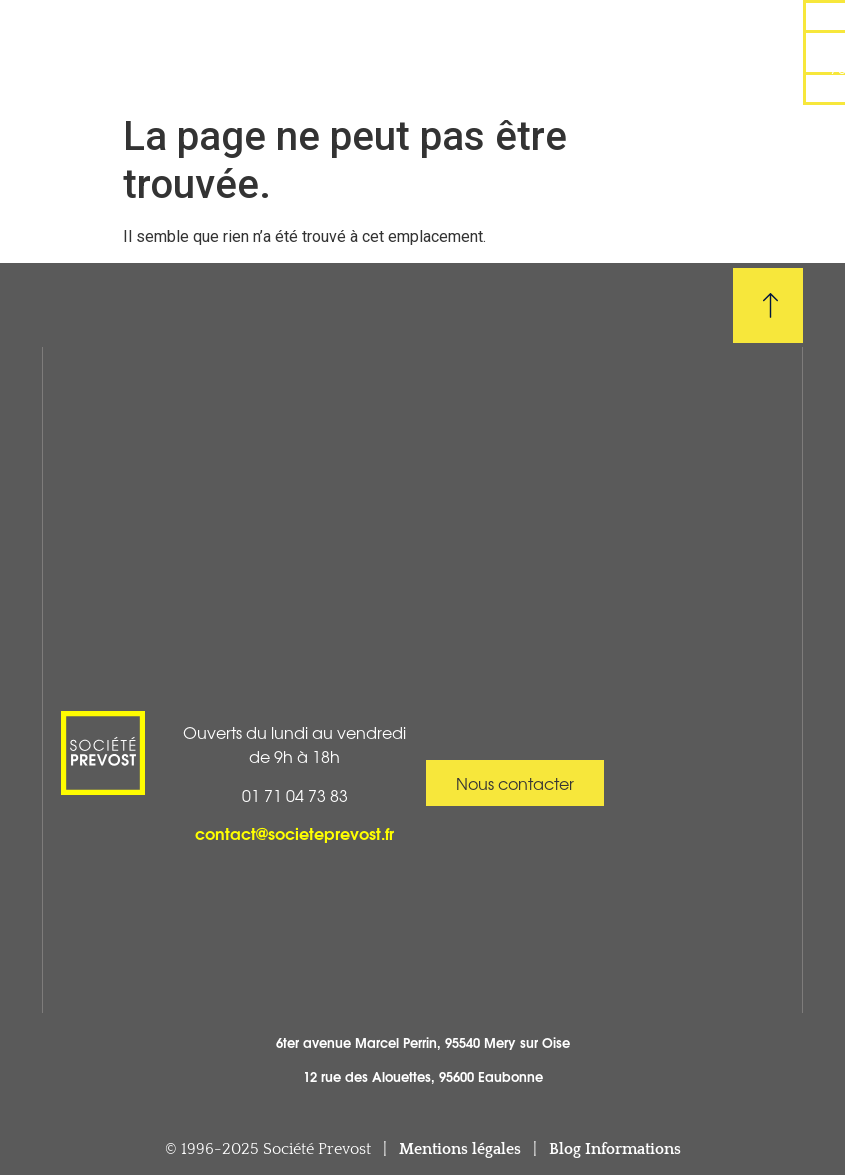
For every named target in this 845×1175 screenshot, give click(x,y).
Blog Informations (615, 1149)
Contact (622, 72)
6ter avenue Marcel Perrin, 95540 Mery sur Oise (423, 1042)
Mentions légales (460, 1149)
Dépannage (691, 33)
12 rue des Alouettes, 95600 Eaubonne (423, 1076)
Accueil (117, 34)
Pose (497, 33)
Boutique (237, 72)
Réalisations (308, 34)
